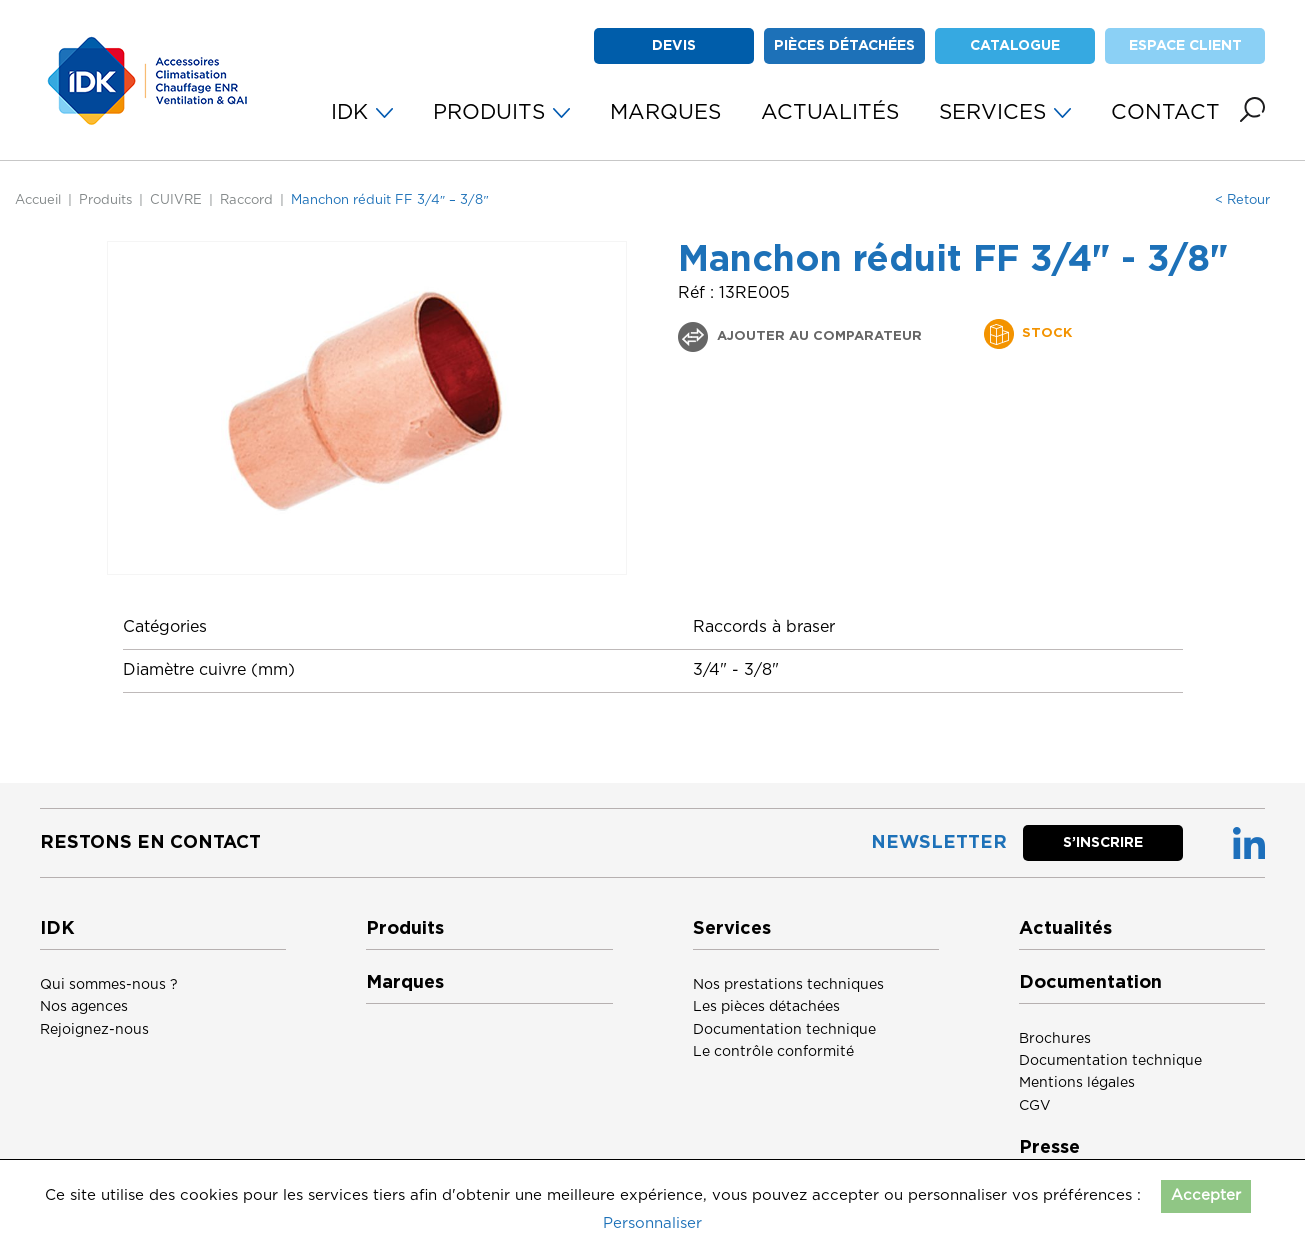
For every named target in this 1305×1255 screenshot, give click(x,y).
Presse (1049, 1148)
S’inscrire (1103, 843)
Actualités (1065, 929)
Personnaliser (652, 1223)
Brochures (1055, 1039)
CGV (1035, 1106)
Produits (105, 200)
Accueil (38, 200)
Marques (405, 983)
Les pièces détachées (766, 1007)
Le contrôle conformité (773, 1052)
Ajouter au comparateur (817, 336)
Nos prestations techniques (788, 985)
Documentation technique (784, 1030)
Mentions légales (1077, 1083)
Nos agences (84, 1007)
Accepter (1206, 1195)
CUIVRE (176, 200)
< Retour (1242, 200)
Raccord (246, 200)
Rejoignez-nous (94, 1030)
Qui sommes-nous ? (109, 985)
